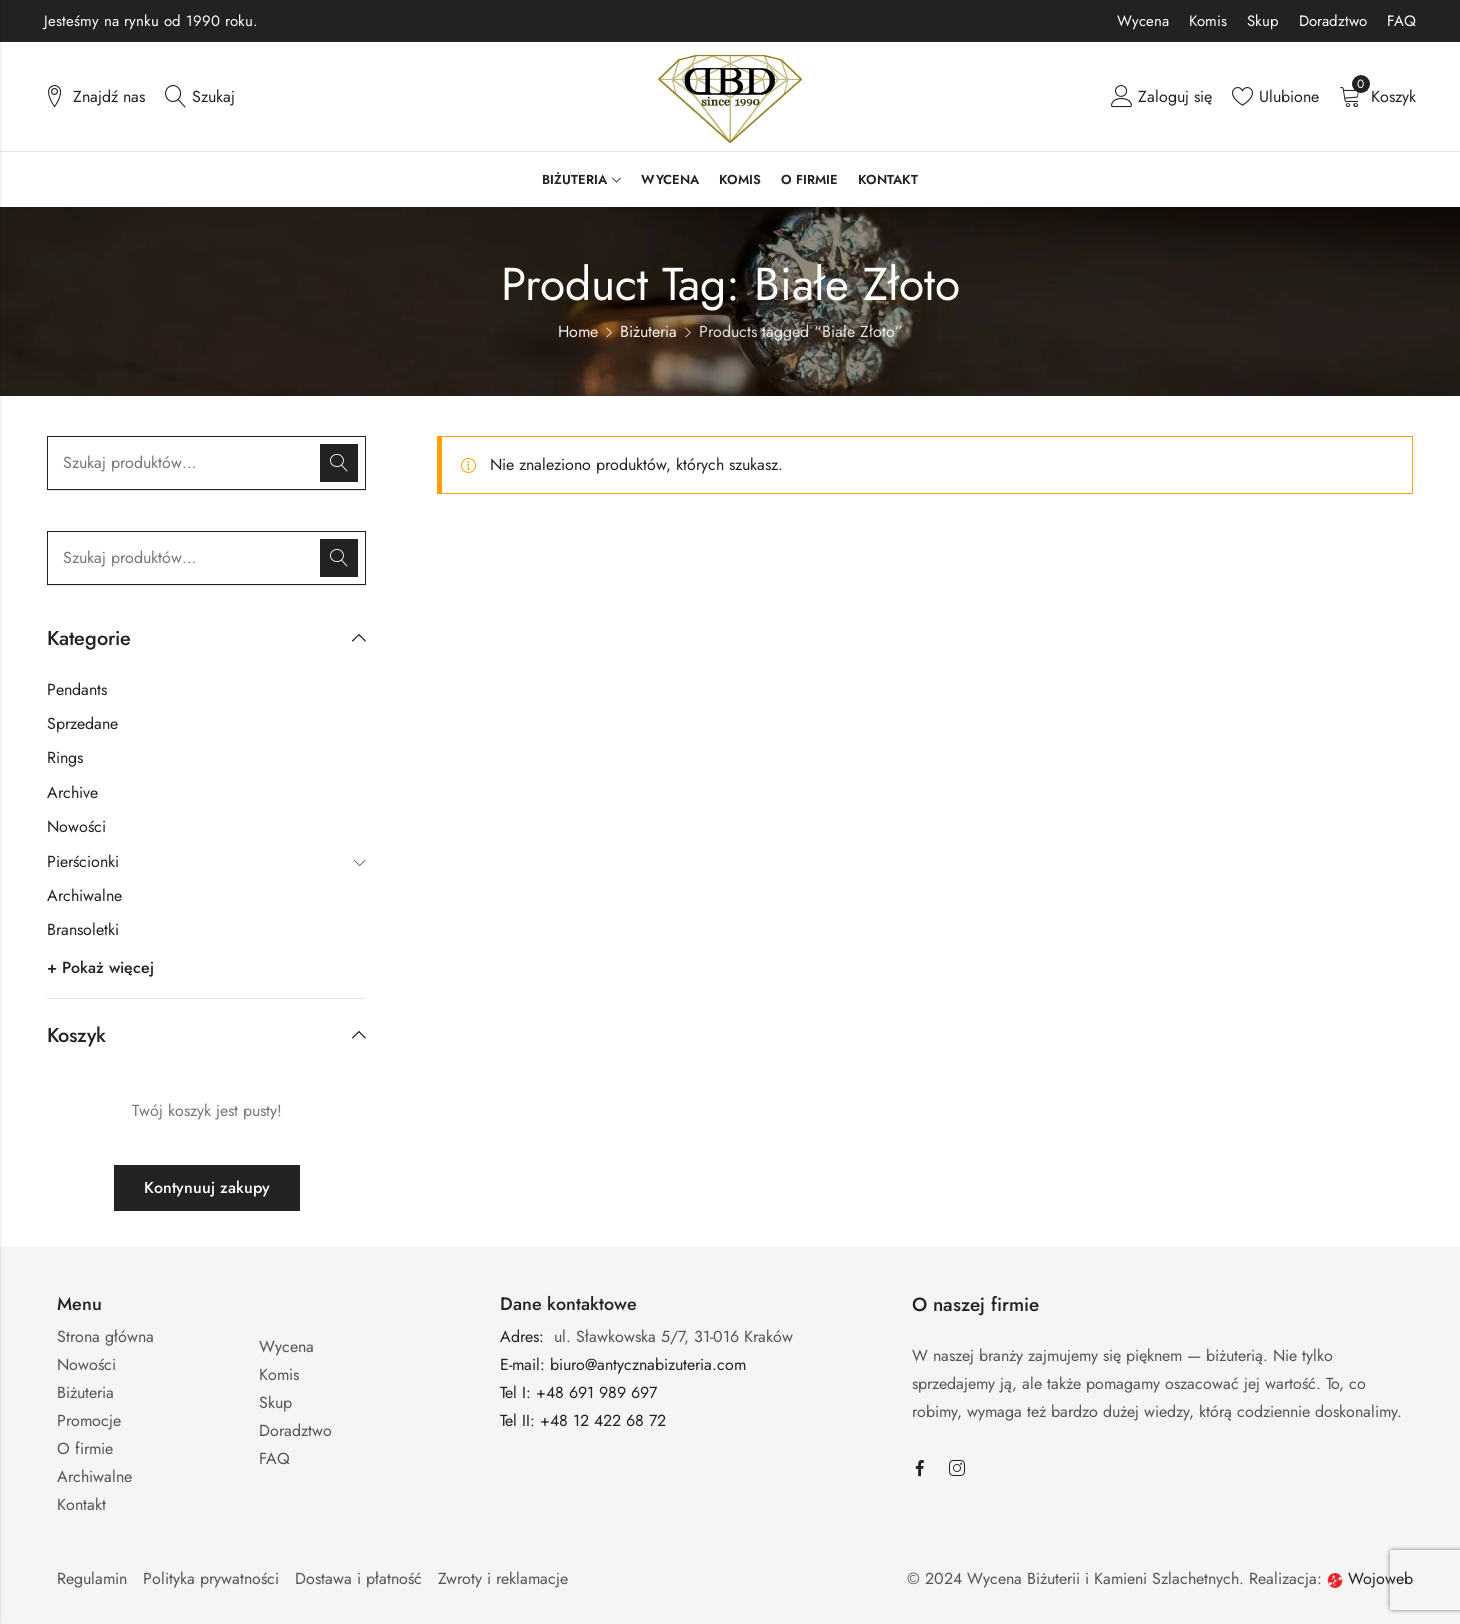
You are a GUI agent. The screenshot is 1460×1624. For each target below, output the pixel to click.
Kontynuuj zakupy (207, 1187)
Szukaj (339, 463)
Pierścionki (83, 861)
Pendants (77, 689)
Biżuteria (648, 331)
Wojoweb (1370, 1578)
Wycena (1143, 21)
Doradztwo (1333, 21)
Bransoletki (83, 929)
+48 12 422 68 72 (605, 1420)
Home (578, 331)
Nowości (76, 826)
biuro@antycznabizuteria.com (648, 1364)
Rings (65, 757)
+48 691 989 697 (596, 1392)
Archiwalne (84, 895)
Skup (1263, 21)
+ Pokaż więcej (100, 967)
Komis (1208, 21)
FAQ (1401, 21)
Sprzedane (82, 723)
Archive (72, 792)
